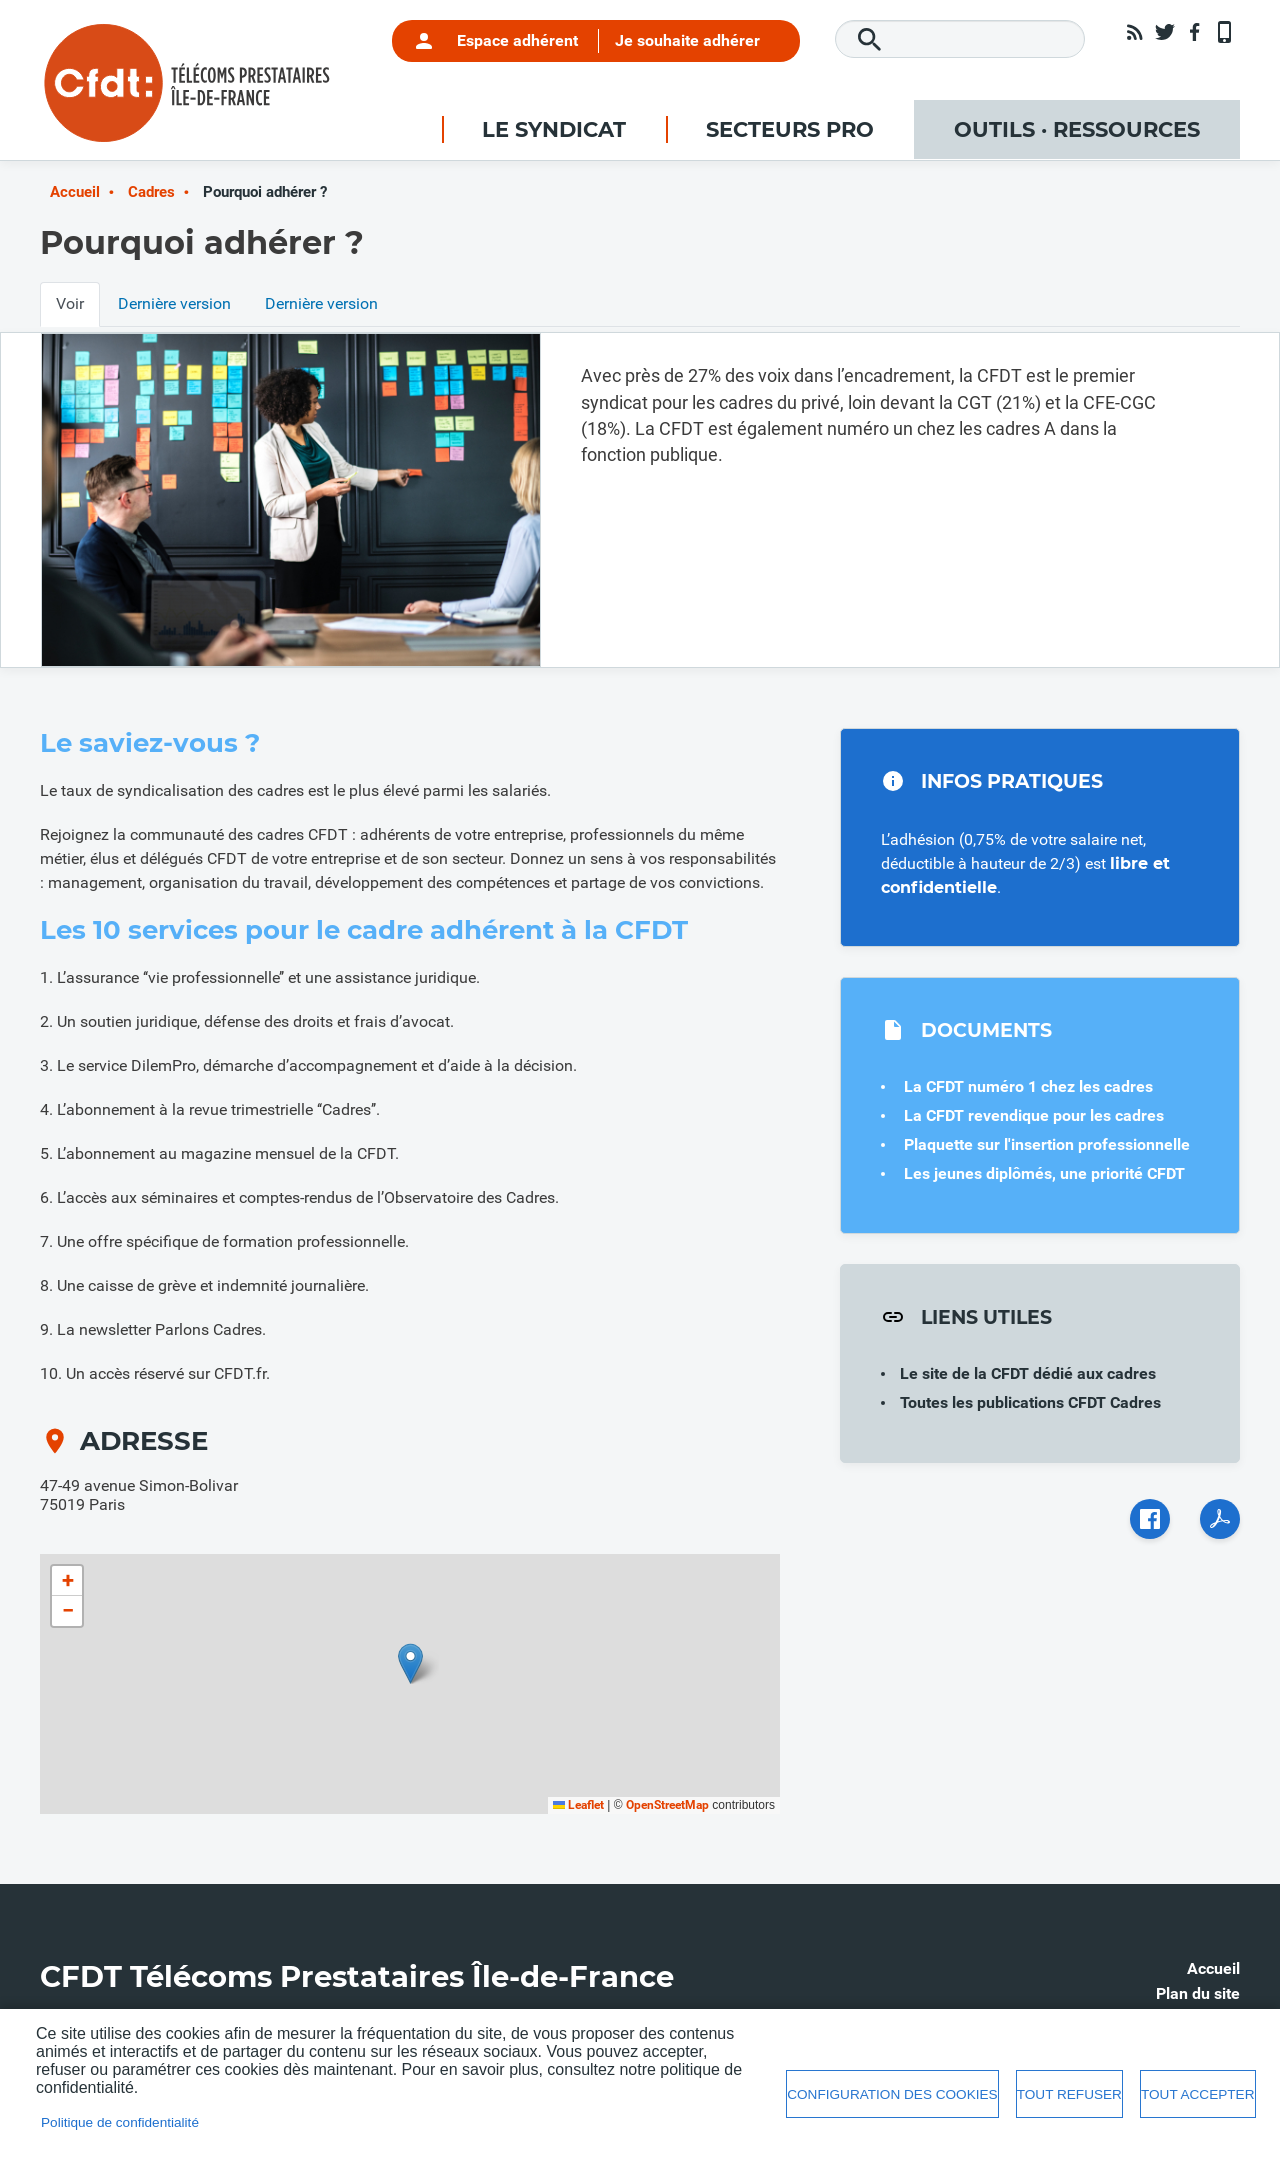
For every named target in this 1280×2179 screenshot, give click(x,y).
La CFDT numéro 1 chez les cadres (1028, 1086)
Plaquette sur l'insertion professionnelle (1047, 1144)
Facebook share (1150, 1519)
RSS (1135, 32)
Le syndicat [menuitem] (554, 129)
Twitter (1165, 32)
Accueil (75, 192)
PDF (1220, 1519)
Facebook (1195, 32)
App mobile (1225, 32)
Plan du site (1198, 1993)
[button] (410, 1663)
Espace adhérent (517, 40)
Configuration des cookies (892, 2094)
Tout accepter (1198, 2094)
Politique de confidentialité (120, 2122)
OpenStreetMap (667, 1805)
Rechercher (870, 40)
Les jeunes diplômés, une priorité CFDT (1044, 1173)
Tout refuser (1069, 2094)
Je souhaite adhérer (687, 40)
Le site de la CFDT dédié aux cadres (1028, 1373)
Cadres (151, 192)
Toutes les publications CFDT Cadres (1030, 1402)
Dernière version (174, 303)
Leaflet (578, 1805)
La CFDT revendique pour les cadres (1034, 1115)
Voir (70, 303)
